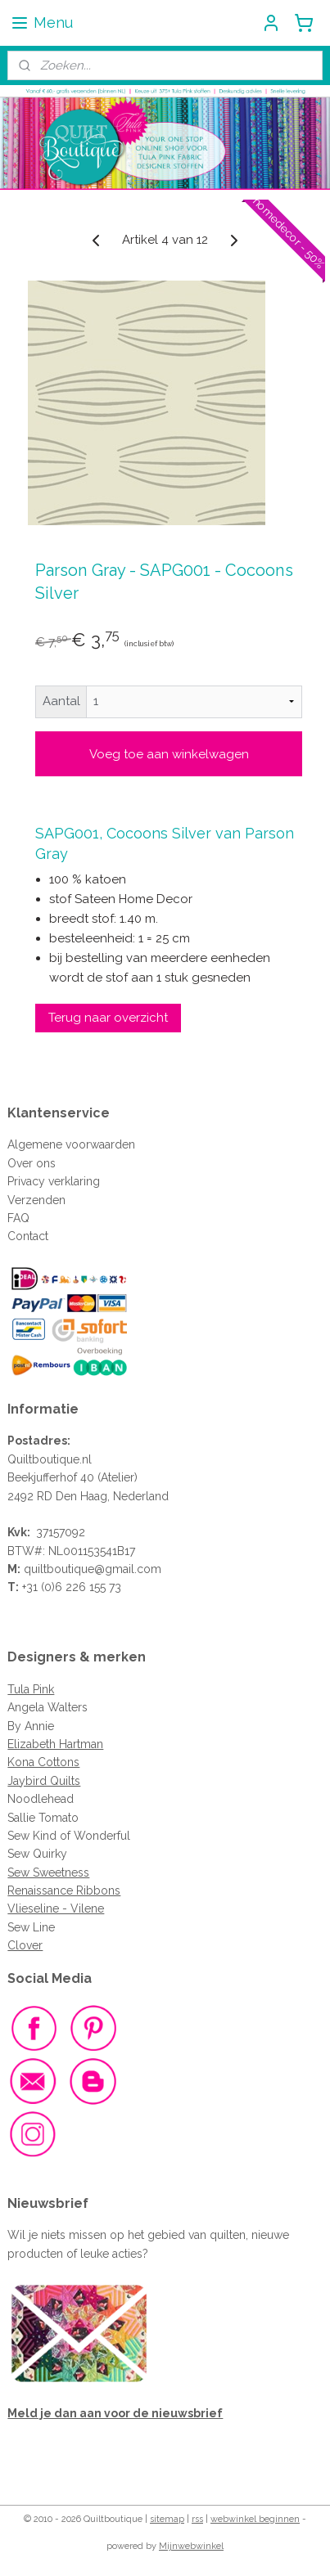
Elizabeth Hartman (55, 1744)
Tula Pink (30, 1689)
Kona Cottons (43, 1762)
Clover (25, 1945)
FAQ (18, 1218)
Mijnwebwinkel (191, 2546)
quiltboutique (59, 1569)
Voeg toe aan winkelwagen (169, 754)
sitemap (167, 2519)
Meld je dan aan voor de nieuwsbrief (115, 2413)
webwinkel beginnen (255, 2519)
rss (197, 2519)
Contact (27, 1236)
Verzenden (36, 1200)
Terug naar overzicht (108, 1018)
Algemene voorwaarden (71, 1144)
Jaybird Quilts (43, 1780)
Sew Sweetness (48, 1872)
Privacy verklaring (53, 1181)
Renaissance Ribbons (63, 1890)
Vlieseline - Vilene (55, 1908)
